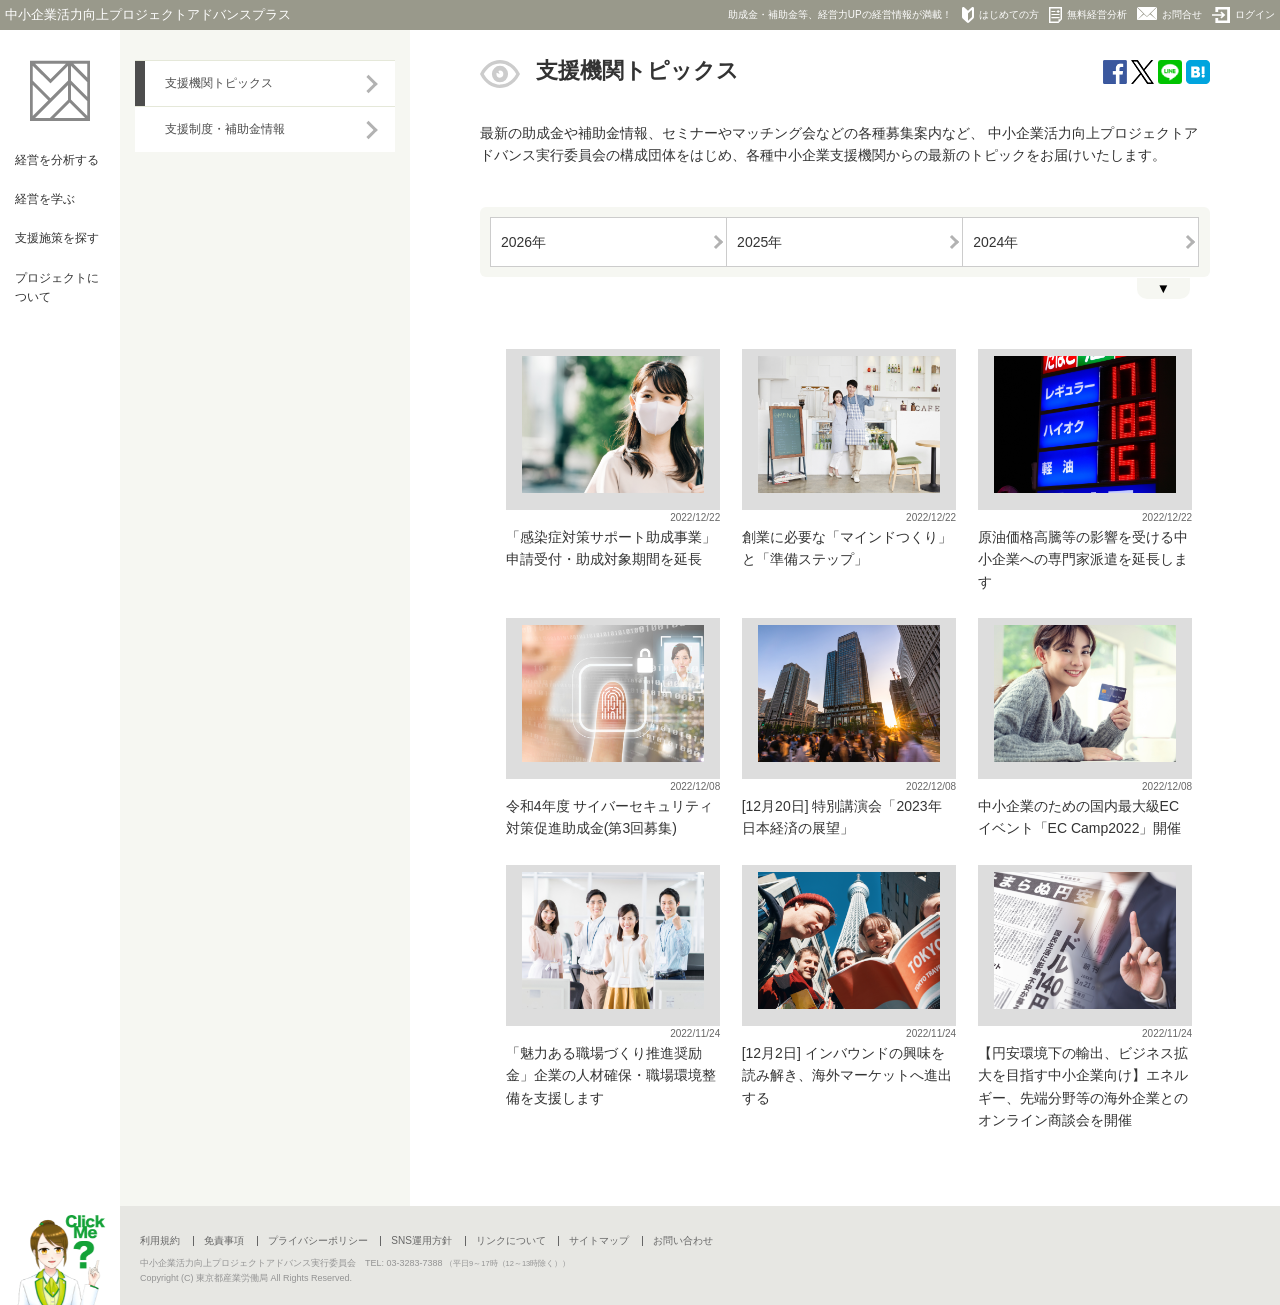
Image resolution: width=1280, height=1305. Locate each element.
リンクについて (511, 1240)
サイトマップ (599, 1240)
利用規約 (160, 1240)
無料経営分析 (1088, 15)
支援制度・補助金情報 (225, 129)
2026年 (523, 242)
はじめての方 (1000, 15)
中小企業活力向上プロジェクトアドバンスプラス (148, 14)
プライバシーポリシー (318, 1240)
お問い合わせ (683, 1240)
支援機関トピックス (219, 83)
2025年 (759, 242)
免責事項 (224, 1240)
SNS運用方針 (421, 1240)
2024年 (995, 242)
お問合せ (1169, 13)
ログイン (1243, 15)
